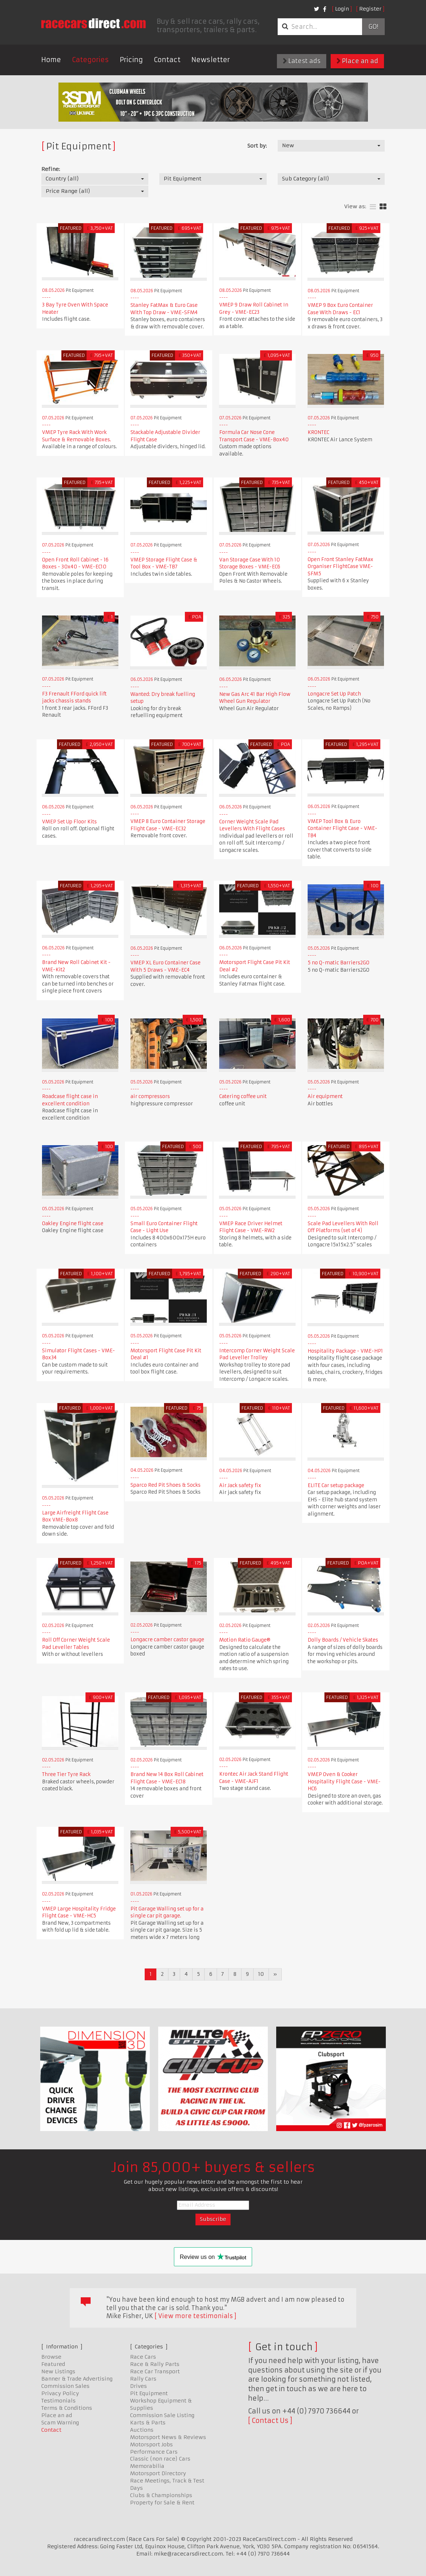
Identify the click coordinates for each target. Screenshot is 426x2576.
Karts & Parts (148, 2422)
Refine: (50, 169)
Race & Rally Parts (154, 2364)
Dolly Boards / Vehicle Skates (343, 1640)
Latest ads (301, 61)
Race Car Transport (155, 2371)
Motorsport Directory (158, 2473)
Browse (51, 2357)
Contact (167, 60)
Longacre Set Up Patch (334, 694)
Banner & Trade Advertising (77, 2378)
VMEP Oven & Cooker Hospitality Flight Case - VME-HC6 (344, 1781)
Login (342, 8)
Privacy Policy (60, 2393)
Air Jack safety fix (240, 1485)
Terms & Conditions (66, 2408)
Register (370, 8)
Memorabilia (147, 2466)
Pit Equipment (149, 2393)
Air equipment (325, 1096)
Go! (373, 26)
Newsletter (210, 60)
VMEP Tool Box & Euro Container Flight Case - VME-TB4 (342, 828)
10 (261, 1974)
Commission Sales (65, 2386)
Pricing (131, 60)
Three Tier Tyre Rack (66, 1774)
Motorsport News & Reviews (168, 2437)
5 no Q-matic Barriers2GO (338, 963)
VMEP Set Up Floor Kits (69, 822)
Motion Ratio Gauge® (244, 1640)
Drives (138, 2386)
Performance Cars (154, 2452)
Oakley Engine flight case (72, 1223)
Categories (90, 60)
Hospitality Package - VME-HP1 (345, 1351)
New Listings (58, 2371)
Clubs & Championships (161, 2495)
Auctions (141, 2430)
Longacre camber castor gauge (167, 1639)
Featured (53, 2364)
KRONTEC (318, 432)
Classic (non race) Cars (160, 2458)
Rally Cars (143, 2378)
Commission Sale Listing (162, 2415)
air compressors (150, 1096)
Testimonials (58, 2400)
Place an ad (357, 61)
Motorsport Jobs (151, 2444)
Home (51, 60)
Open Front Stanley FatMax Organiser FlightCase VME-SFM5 (340, 566)
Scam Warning (60, 2422)
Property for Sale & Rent (162, 2502)
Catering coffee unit (243, 1096)
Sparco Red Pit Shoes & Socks (165, 1485)
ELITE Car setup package (336, 1485)
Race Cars (143, 2357)
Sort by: (257, 145)
